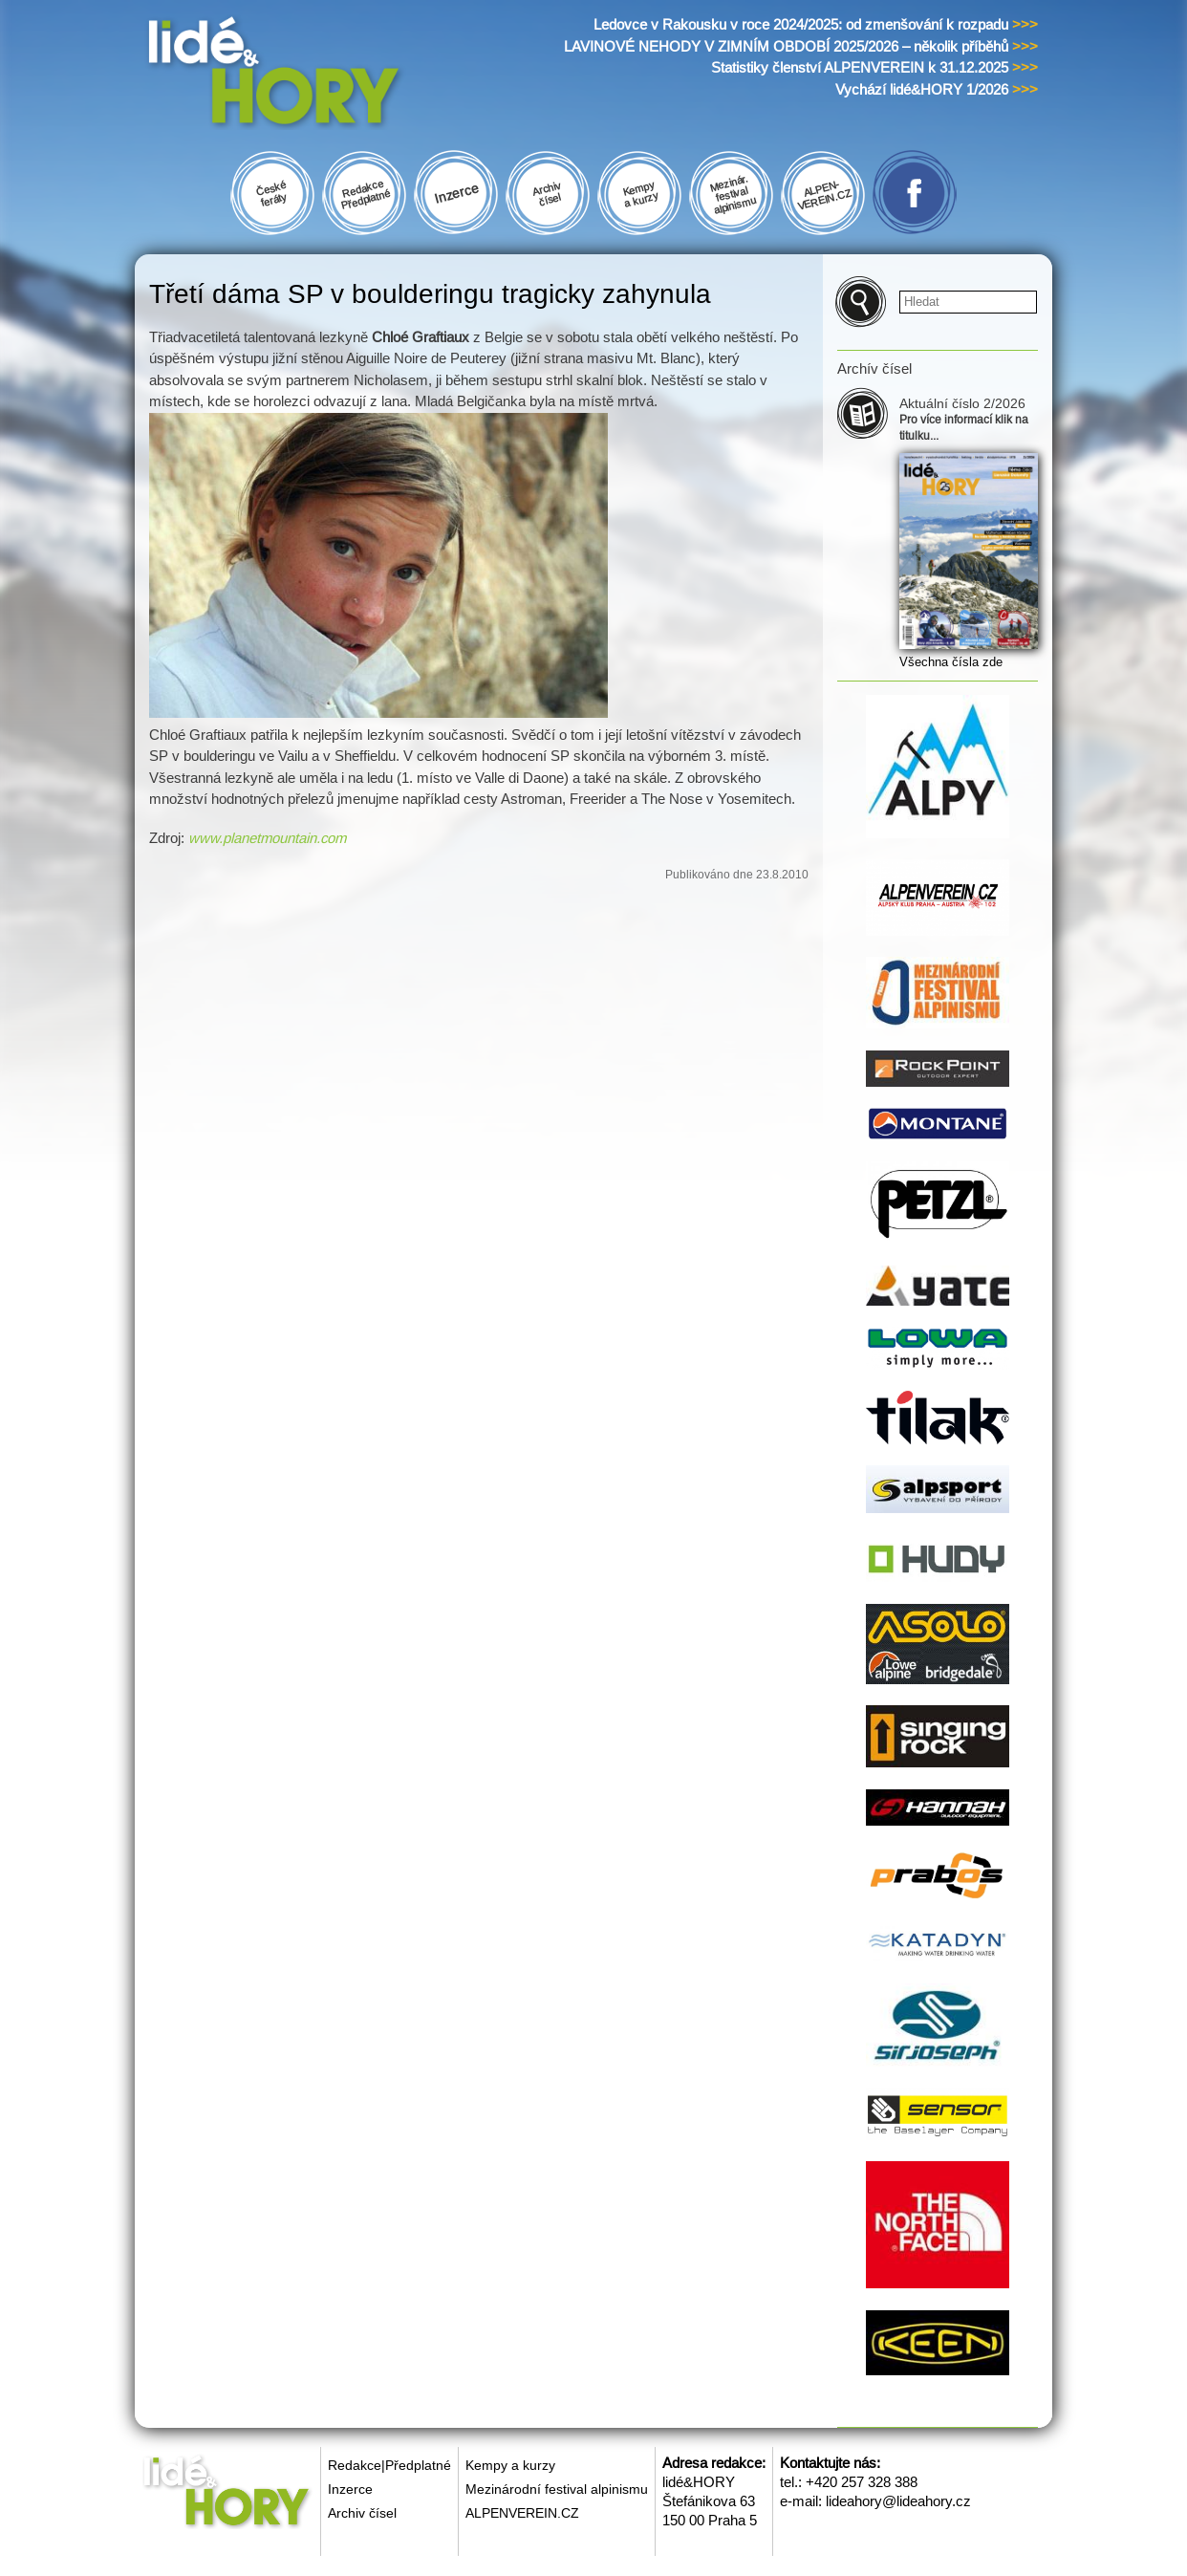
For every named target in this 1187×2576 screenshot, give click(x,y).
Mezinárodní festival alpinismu (556, 2489)
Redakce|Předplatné (389, 2465)
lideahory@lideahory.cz (898, 2501)
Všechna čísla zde (951, 662)
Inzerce (350, 2489)
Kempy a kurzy (510, 2465)
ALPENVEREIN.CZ (522, 2513)
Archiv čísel (362, 2513)
